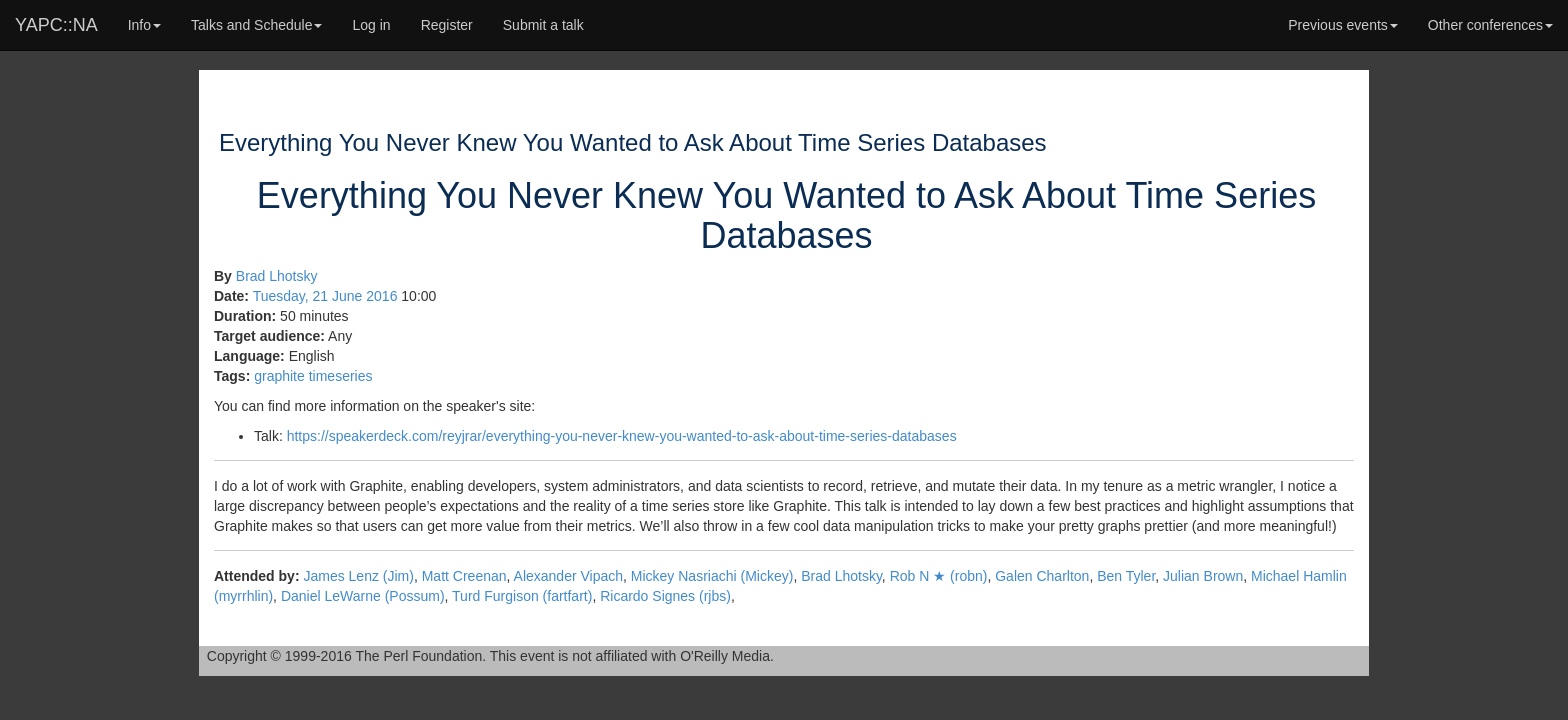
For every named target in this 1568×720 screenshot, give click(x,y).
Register (447, 25)
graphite (279, 376)
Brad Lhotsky (277, 276)
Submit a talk (543, 25)
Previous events (1343, 25)
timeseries (341, 376)
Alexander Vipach (568, 576)
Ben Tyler (1126, 576)
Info (144, 25)
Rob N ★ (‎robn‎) (939, 576)
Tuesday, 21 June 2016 (325, 296)
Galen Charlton (1042, 576)
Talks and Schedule (256, 25)
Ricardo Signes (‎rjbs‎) (665, 596)
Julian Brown (1203, 576)
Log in (371, 25)
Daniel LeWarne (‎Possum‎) (363, 596)
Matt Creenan (464, 576)
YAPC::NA (56, 25)
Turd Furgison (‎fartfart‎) (522, 596)
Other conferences (1490, 25)
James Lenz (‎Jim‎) (358, 576)
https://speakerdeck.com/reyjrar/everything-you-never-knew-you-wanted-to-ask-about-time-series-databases (622, 436)
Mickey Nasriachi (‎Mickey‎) (712, 576)
